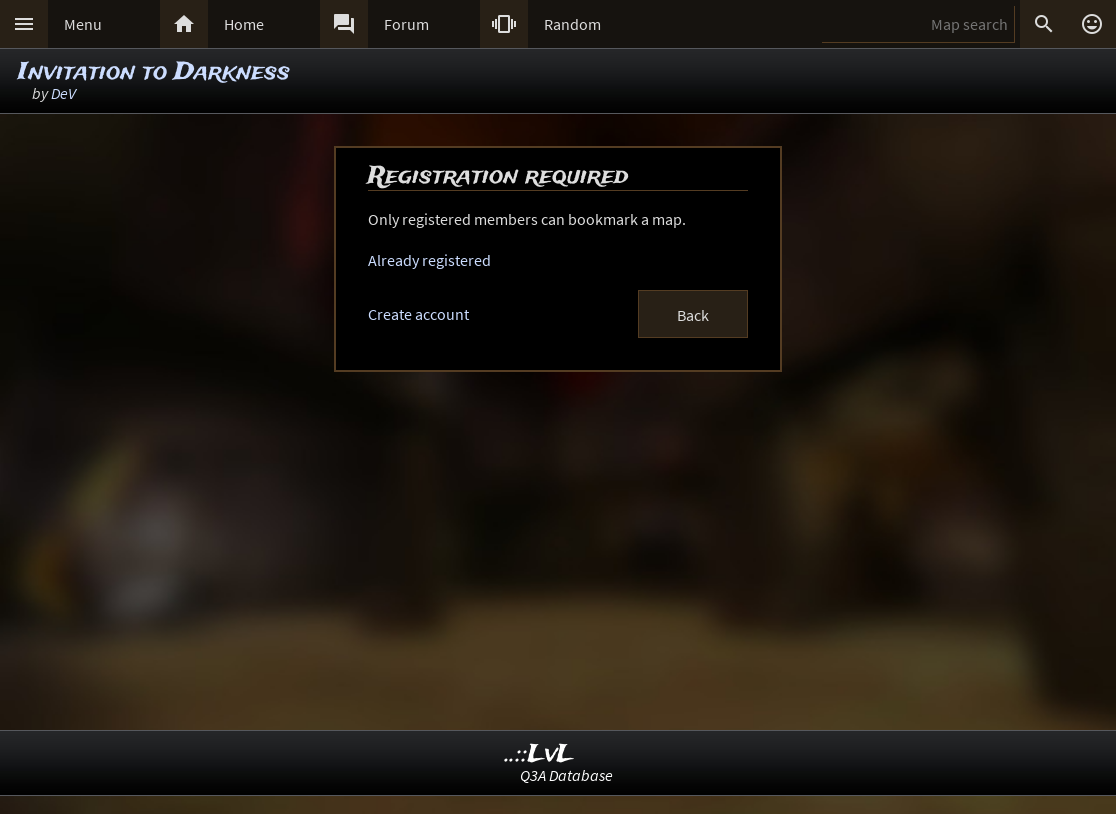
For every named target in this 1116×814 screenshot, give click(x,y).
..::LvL (539, 754)
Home (244, 24)
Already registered (429, 260)
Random (572, 24)
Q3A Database (566, 775)
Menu (83, 24)
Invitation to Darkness (154, 72)
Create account (418, 314)
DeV (63, 93)
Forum (406, 24)
